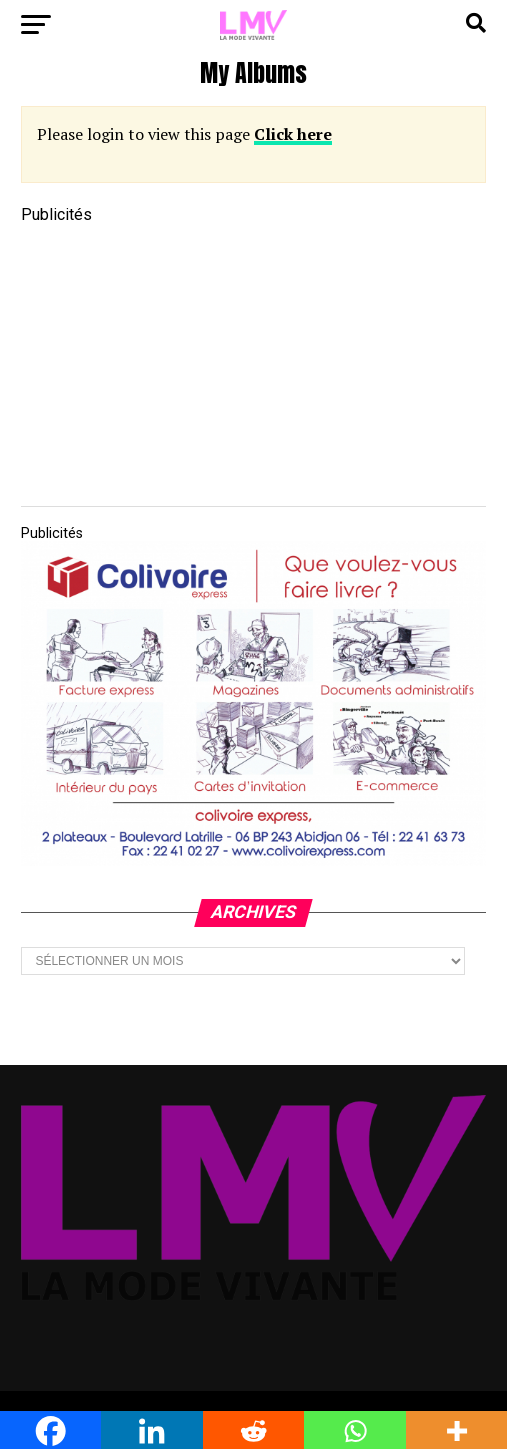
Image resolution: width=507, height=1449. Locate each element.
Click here (293, 134)
